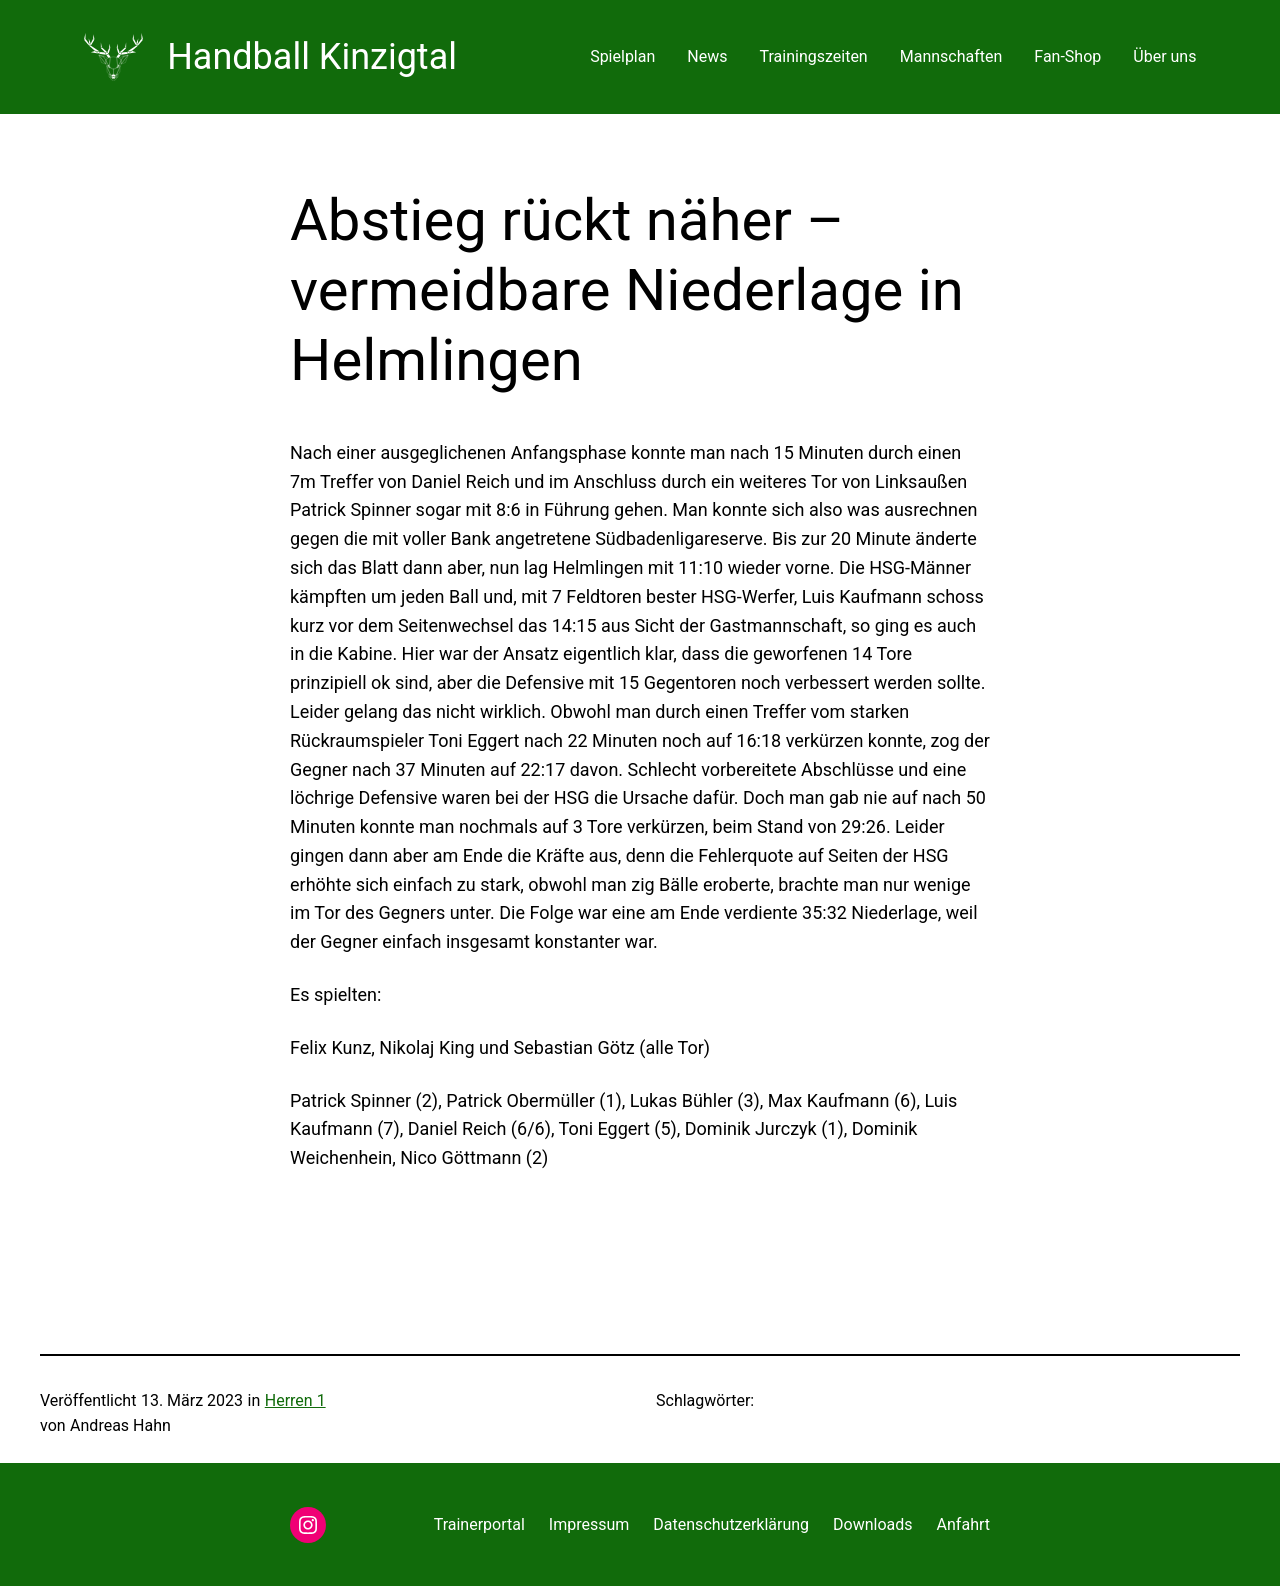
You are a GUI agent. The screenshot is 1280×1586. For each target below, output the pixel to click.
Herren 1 (295, 1400)
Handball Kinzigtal (312, 57)
